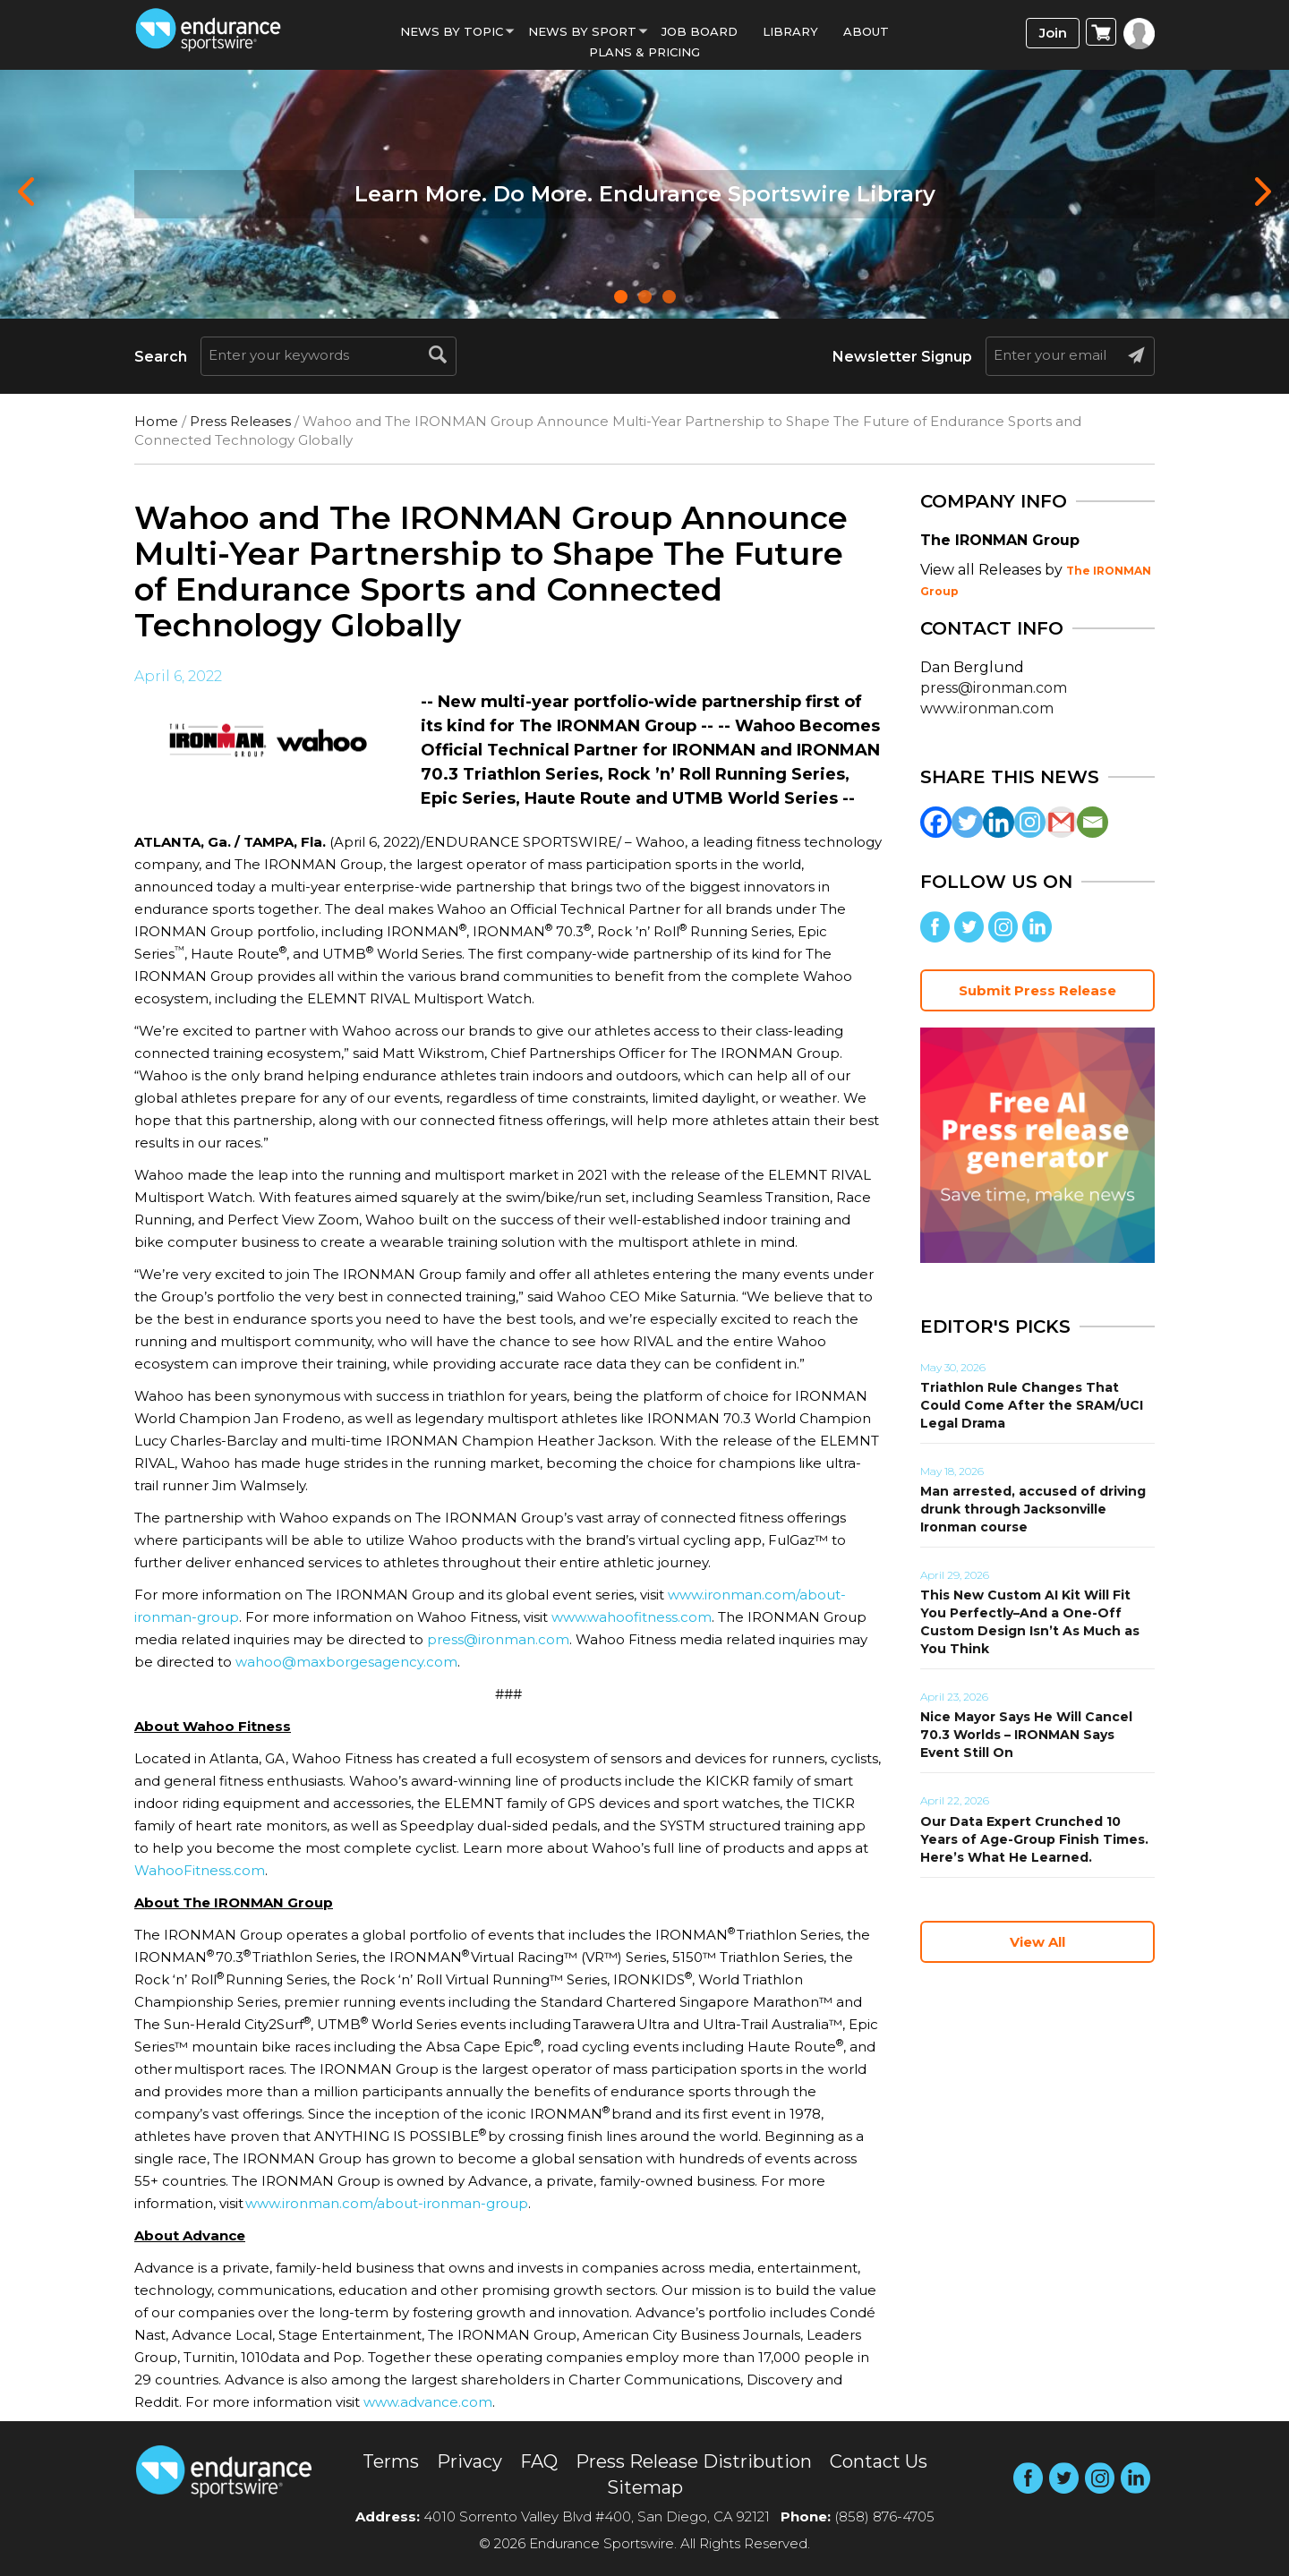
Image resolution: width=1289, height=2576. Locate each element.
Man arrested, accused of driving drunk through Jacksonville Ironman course (1033, 1509)
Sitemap (645, 2487)
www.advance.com (427, 2401)
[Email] (1092, 822)
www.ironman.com (987, 708)
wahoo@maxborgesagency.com (346, 1661)
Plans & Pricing (644, 52)
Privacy (469, 2461)
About (866, 31)
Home (156, 421)
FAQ (539, 2461)
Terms (391, 2461)
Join (1053, 32)
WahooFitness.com (199, 1870)
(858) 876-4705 (884, 2516)
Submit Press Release (1037, 990)
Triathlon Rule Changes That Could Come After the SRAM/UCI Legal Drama (1031, 1405)
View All (1037, 1941)
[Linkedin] (998, 822)
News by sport (582, 31)
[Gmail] (1061, 822)
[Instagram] (1030, 822)
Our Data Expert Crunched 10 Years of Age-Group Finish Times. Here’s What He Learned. (1034, 1839)
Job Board (700, 31)
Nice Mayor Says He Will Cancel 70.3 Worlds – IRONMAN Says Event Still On (1026, 1735)
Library (790, 31)
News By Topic (451, 31)
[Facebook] (936, 822)
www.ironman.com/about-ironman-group (386, 2203)
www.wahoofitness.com (631, 1616)
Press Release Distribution (694, 2461)
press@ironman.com (498, 1639)
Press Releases (240, 421)
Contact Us (878, 2461)
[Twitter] (967, 822)
